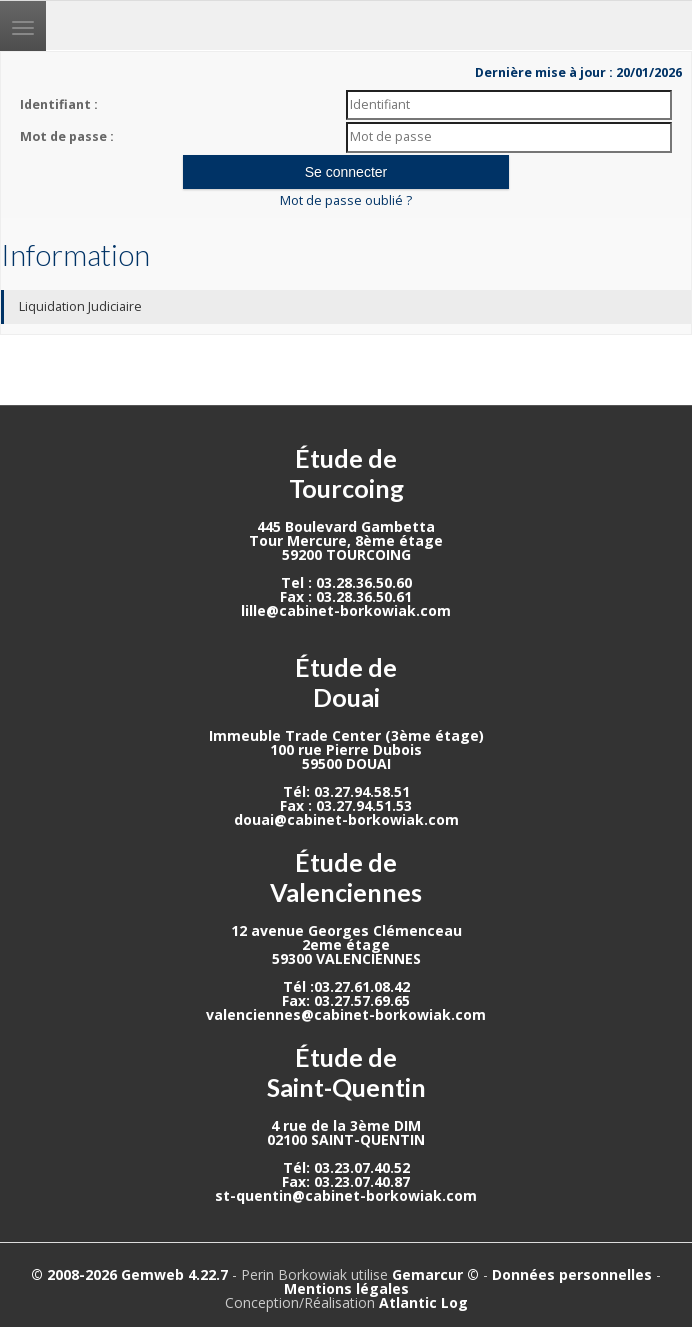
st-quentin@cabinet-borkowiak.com (346, 1195)
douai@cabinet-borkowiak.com (346, 819)
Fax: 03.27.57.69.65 (346, 1000)
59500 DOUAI (346, 763)
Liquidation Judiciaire (80, 306)
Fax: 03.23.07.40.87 (346, 1181)
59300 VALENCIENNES (346, 958)
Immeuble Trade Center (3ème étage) (346, 735)
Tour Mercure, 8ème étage (346, 540)
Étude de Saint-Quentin (346, 1072)
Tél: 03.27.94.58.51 (346, 791)
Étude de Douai (346, 682)
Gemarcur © (435, 1274)
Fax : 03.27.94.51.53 (346, 805)
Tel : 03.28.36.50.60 (346, 582)
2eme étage (346, 944)
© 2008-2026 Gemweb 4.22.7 (129, 1274)
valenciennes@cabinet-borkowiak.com (346, 1014)
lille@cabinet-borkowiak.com (346, 610)
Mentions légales (346, 1288)
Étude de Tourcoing (346, 473)
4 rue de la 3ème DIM (346, 1125)
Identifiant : (59, 104)
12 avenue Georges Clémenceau (346, 930)
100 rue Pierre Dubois (346, 749)
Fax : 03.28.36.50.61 (346, 596)
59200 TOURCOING (346, 554)
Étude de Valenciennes (346, 877)
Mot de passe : (67, 136)
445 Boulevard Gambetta (346, 526)
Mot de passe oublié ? (346, 200)
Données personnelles (572, 1274)
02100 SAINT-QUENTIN (346, 1139)
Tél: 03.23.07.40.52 (346, 1167)
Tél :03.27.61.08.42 (346, 986)
